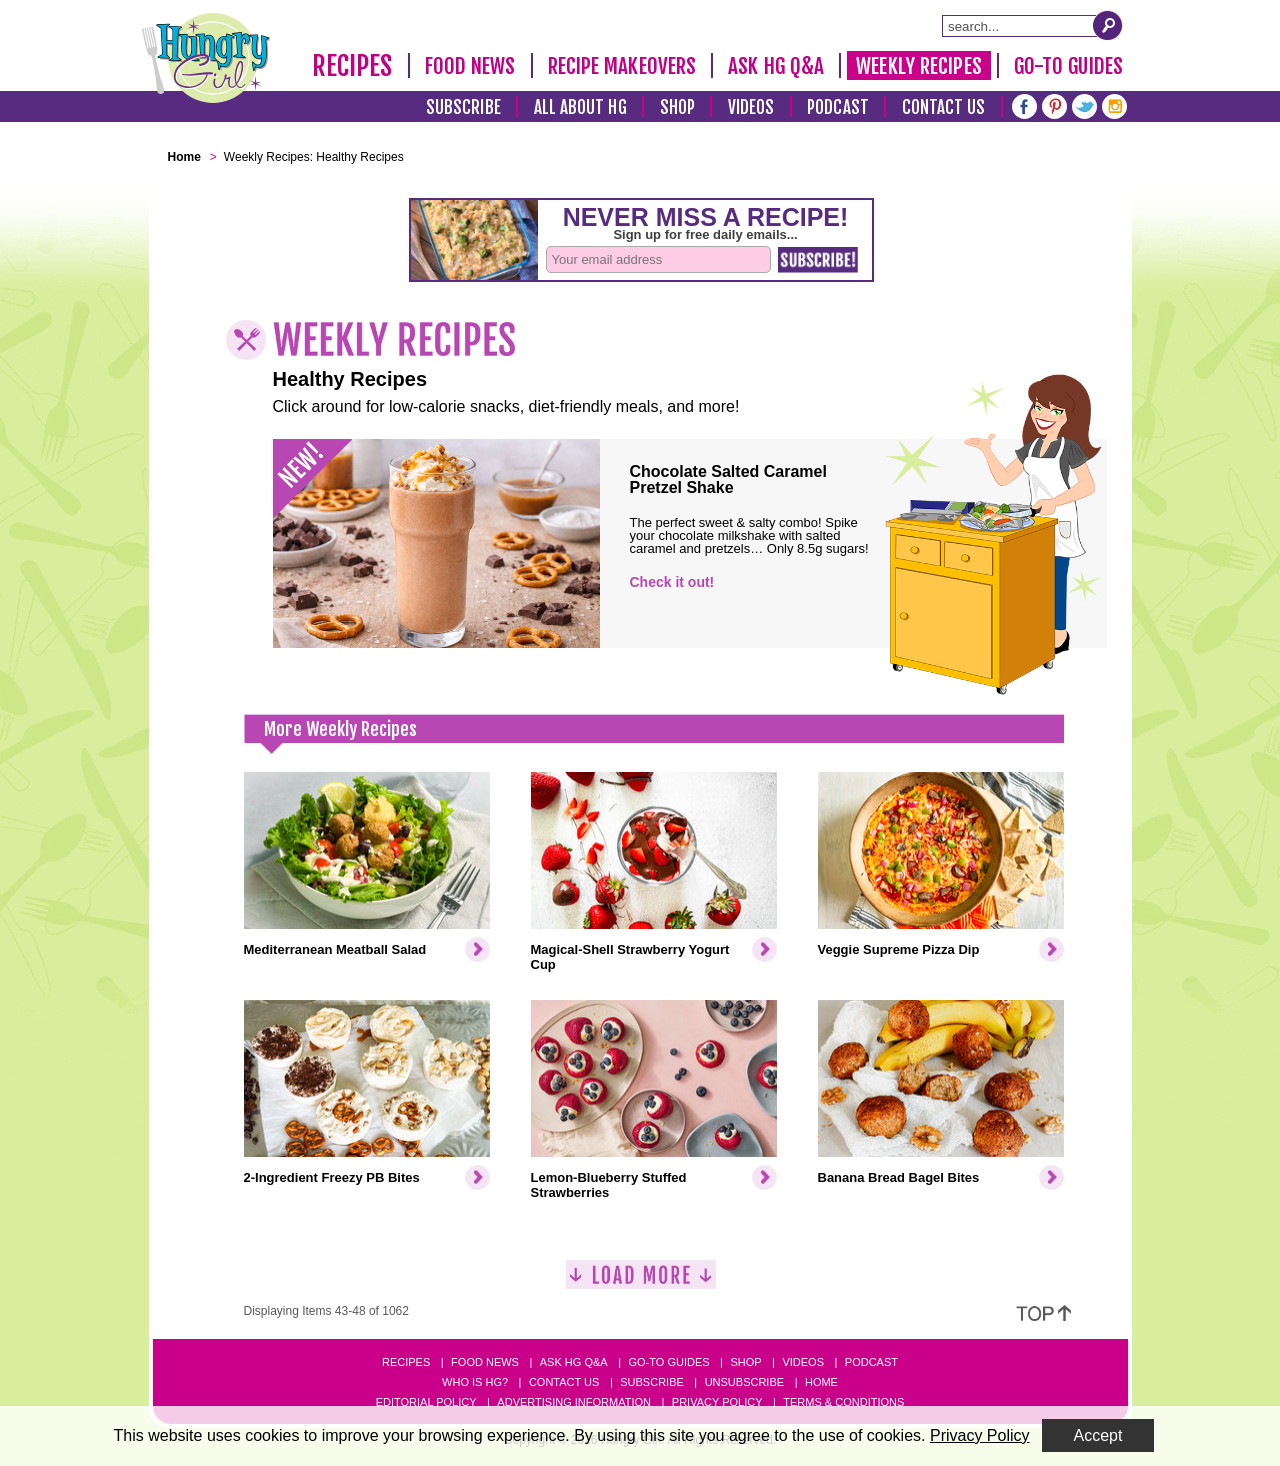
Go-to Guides (668, 1362)
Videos (751, 107)
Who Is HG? (475, 1382)
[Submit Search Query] (1108, 25)
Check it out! (672, 582)
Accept (1098, 1435)
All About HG (580, 107)
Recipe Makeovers (622, 66)
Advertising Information (574, 1402)
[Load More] (641, 1282)
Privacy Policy (717, 1402)
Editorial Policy (426, 1402)
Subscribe (463, 107)
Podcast (838, 107)
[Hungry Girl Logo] (206, 58)
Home (821, 1382)
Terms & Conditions (843, 1402)
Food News (470, 66)
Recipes (352, 66)
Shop (677, 107)
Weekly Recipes (918, 66)
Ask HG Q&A (776, 66)
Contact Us (944, 107)
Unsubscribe (744, 1382)
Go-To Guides (1068, 66)
